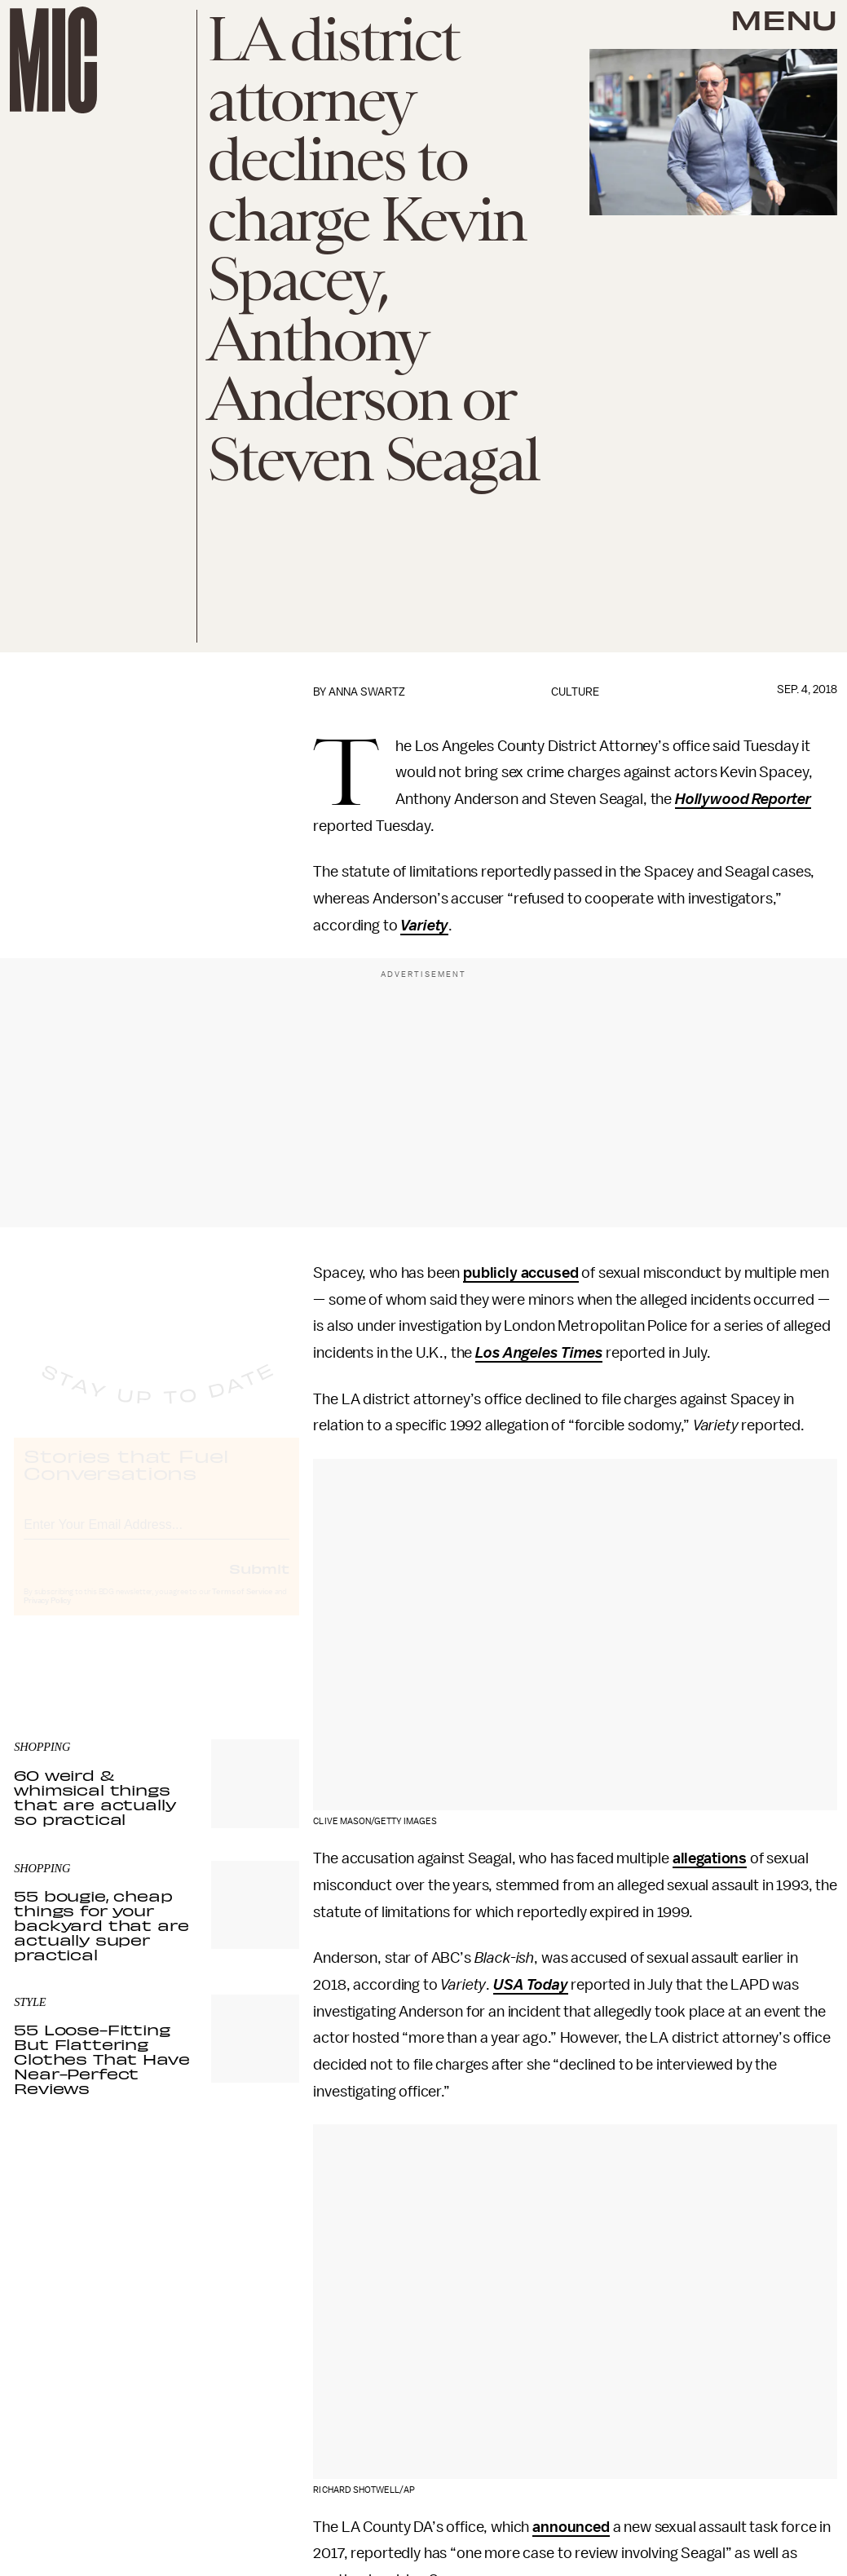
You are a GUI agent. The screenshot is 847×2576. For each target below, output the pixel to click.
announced (571, 2527)
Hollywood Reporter (743, 799)
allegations (710, 1858)
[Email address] (156, 1536)
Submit (259, 1583)
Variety (424, 925)
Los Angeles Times (538, 1353)
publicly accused (520, 1273)
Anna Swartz (367, 692)
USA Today (530, 1985)
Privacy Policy (47, 1615)
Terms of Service (242, 1606)
